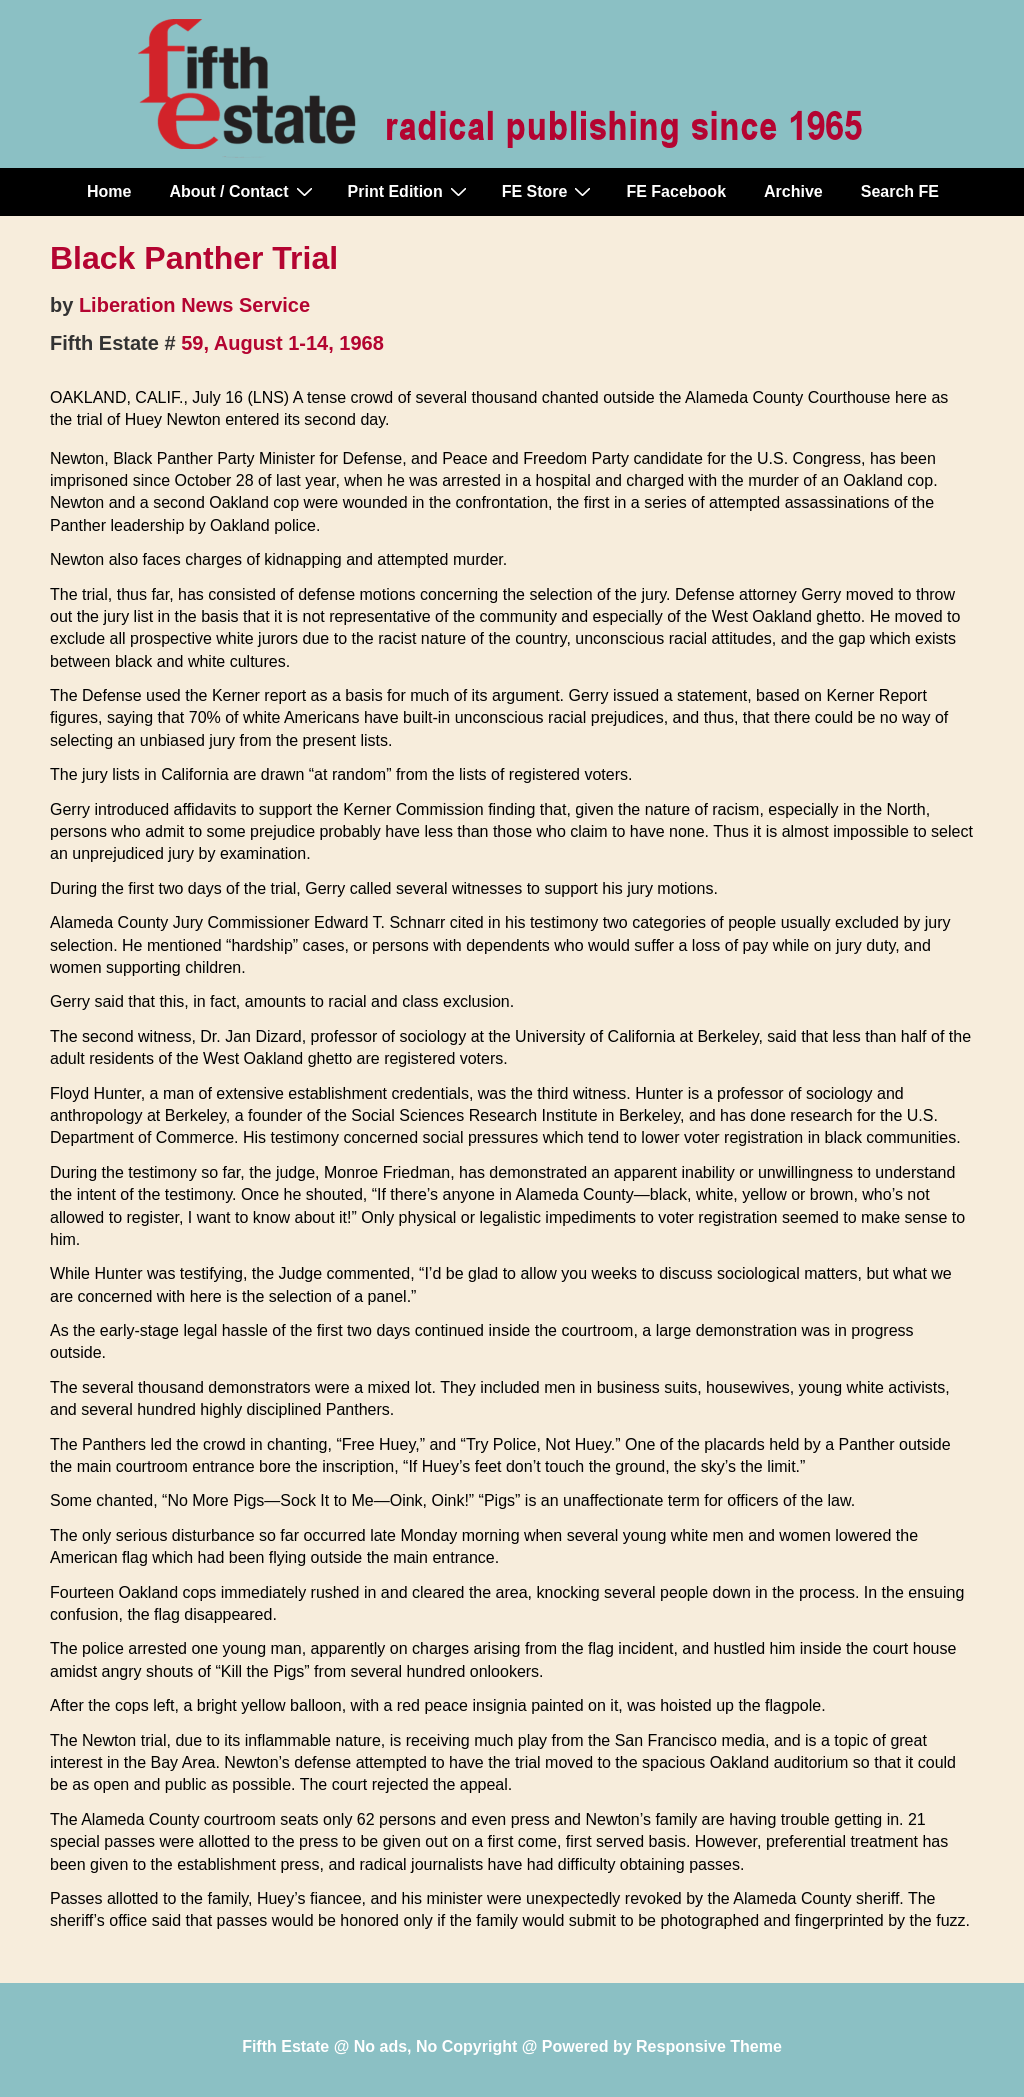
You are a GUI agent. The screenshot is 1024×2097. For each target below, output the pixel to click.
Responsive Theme (709, 2046)
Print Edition (410, 191)
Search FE (900, 191)
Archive (793, 191)
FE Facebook (676, 191)
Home (109, 191)
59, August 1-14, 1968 (282, 343)
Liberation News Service (194, 305)
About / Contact (243, 191)
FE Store (549, 191)
